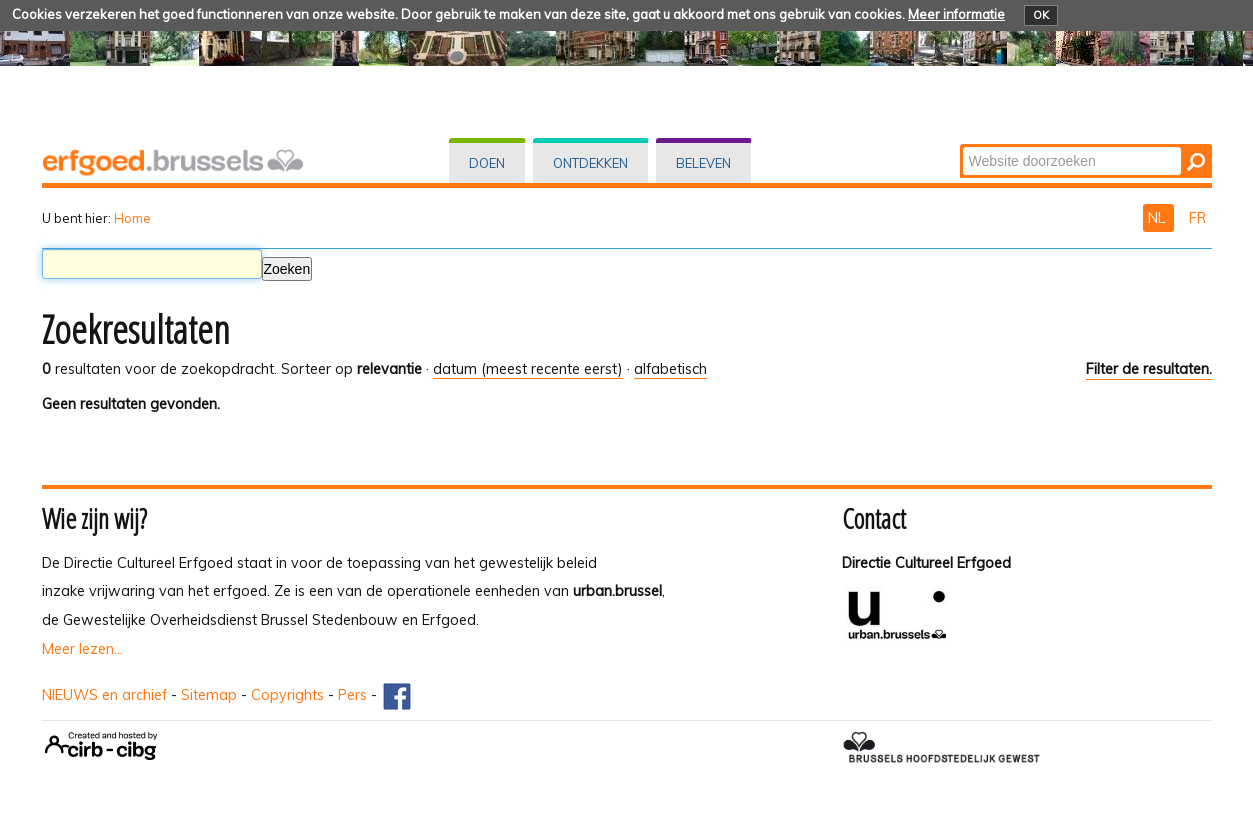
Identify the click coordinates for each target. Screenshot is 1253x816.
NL (1158, 218)
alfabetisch (670, 369)
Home (132, 218)
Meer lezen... (82, 649)
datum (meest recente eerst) (528, 369)
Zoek (960, 145)
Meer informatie (956, 14)
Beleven (703, 163)
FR (1197, 218)
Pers (352, 695)
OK (1041, 15)
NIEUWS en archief (104, 695)
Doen (487, 163)
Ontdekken (590, 163)
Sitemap (209, 695)
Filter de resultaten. (1149, 369)
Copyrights (287, 695)
